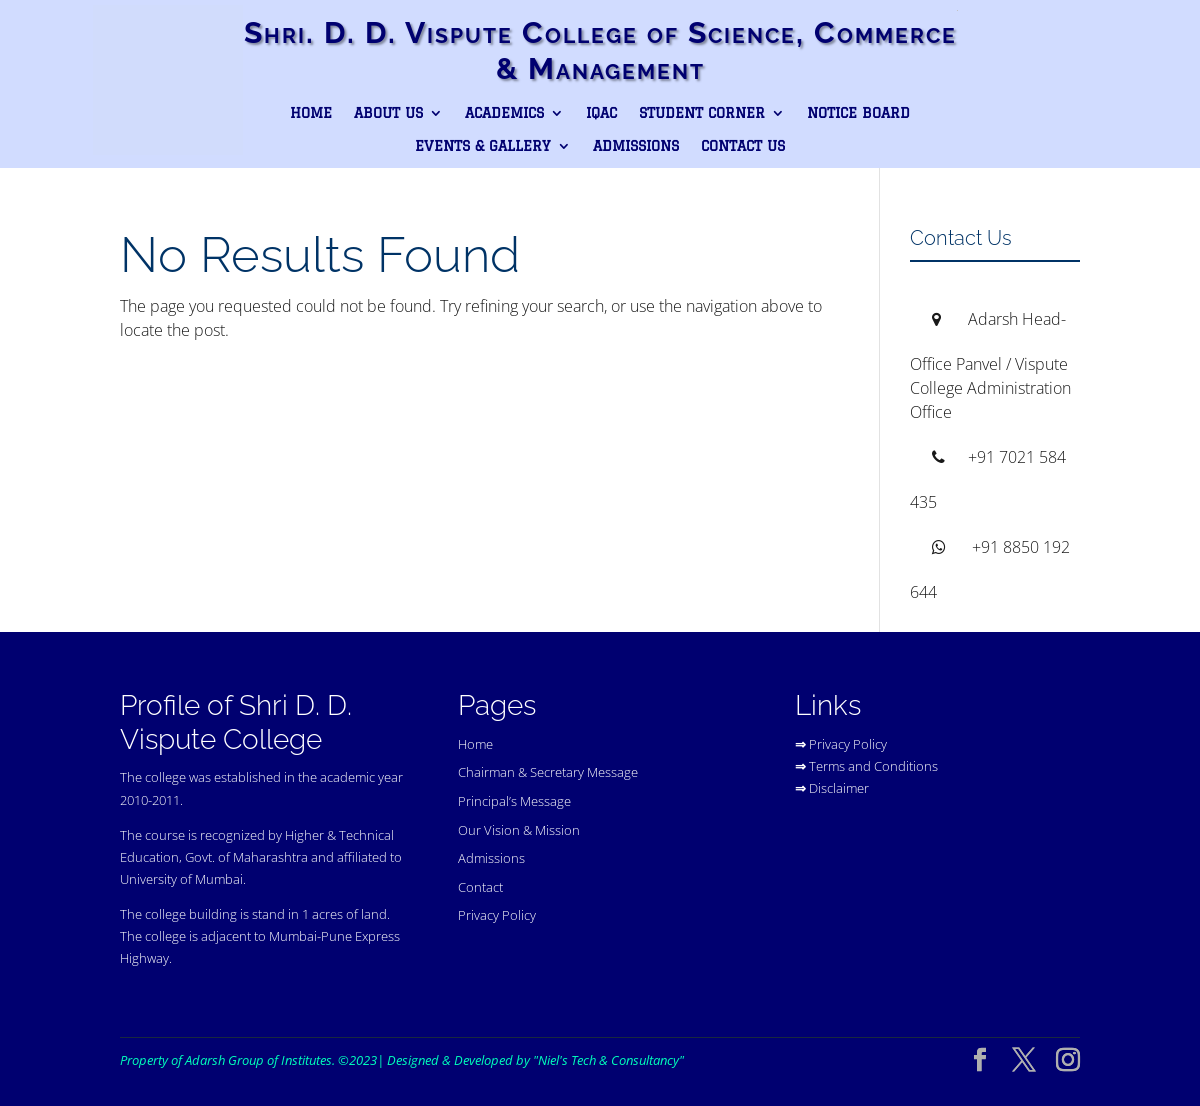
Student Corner (702, 113)
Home (311, 113)
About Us (388, 113)
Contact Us (743, 146)
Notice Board (858, 113)
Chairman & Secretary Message (548, 772)
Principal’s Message (514, 801)
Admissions (636, 146)
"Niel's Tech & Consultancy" (608, 1060)
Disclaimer (839, 788)
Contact (480, 887)
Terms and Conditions (873, 766)
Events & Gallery (483, 146)
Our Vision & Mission (519, 830)
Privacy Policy (497, 915)
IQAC (601, 113)
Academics (504, 113)
